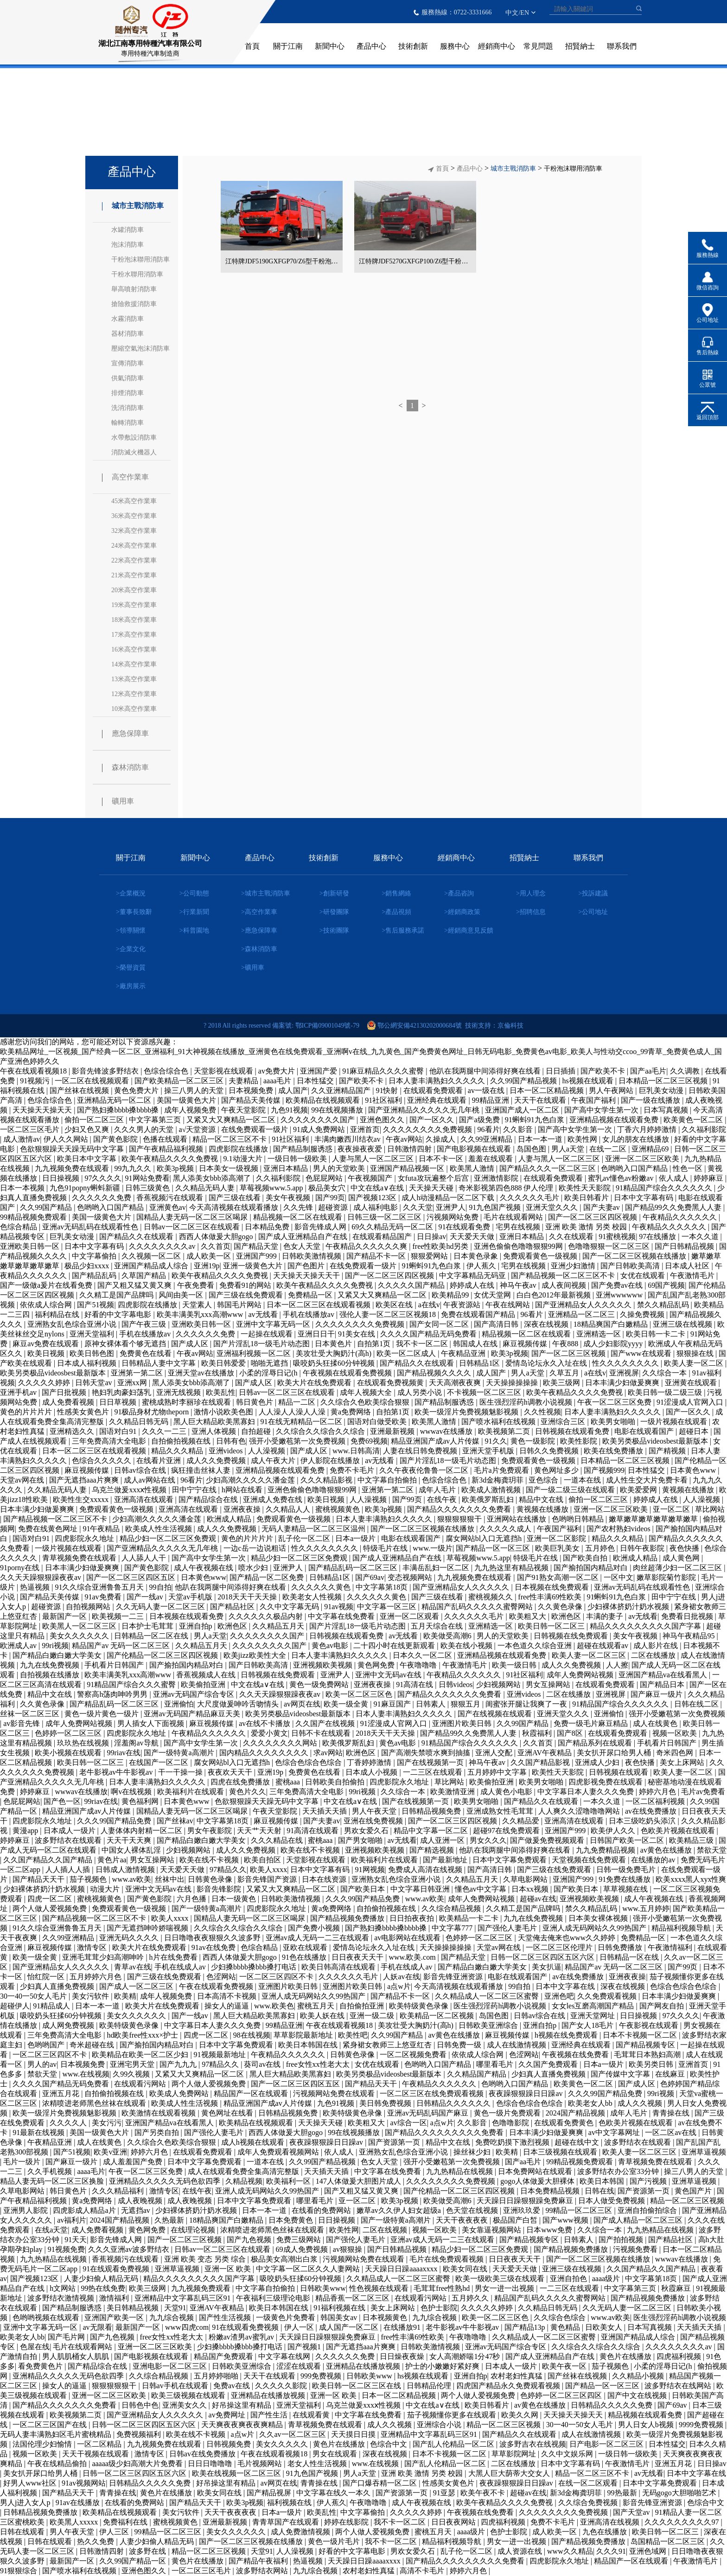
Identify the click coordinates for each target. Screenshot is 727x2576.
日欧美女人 (604, 2327)
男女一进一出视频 (505, 2288)
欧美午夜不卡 (483, 2493)
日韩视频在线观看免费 (573, 1431)
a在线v (429, 1305)
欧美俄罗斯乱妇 (489, 1499)
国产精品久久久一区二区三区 (548, 1168)
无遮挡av (136, 2210)
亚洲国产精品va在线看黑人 (664, 1675)
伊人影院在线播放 (331, 1460)
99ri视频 (55, 1645)
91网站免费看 (147, 1178)
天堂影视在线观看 (224, 1071)
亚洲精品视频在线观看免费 (614, 1120)
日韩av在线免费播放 (203, 2454)
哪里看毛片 (495, 2064)
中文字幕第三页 (156, 1120)
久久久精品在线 (278, 1840)
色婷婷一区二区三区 (69, 1733)
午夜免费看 (196, 1285)
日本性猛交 (316, 1081)
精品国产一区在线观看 (252, 2093)
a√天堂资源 (198, 1129)
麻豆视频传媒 (526, 1344)
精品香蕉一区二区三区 (353, 2298)
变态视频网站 (411, 1577)
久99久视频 (132, 2074)
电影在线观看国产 (645, 1431)
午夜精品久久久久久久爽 (367, 1246)
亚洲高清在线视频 (610, 2522)
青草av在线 (132, 1967)
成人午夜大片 (274, 1460)
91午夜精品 (102, 1529)
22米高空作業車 (134, 560)
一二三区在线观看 (433, 1772)
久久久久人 (69, 2123)
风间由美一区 (182, 1295)
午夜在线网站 (508, 1305)
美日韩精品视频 (133, 2308)
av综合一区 (408, 2123)
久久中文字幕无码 (290, 1607)
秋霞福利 (538, 1733)
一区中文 (618, 1577)
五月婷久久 (471, 2298)
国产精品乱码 (95, 1275)
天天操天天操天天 (43, 1110)
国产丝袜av (175, 1821)
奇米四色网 (675, 1753)
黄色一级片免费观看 (508, 2113)
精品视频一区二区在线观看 (298, 1217)
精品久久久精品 (178, 1451)
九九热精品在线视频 (460, 2171)
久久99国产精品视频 (524, 1081)
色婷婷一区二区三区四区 (562, 2395)
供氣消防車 (127, 378)
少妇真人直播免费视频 (58, 1986)
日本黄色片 (334, 1344)
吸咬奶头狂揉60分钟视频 (334, 1363)
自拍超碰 (257, 1431)
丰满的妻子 (605, 1616)
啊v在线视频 (132, 1792)
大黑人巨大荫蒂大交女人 (510, 2473)
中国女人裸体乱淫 (132, 1850)
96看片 (489, 1129)
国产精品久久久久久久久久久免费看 (445, 2132)
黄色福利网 (140, 1801)
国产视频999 (604, 1470)
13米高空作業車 (134, 679)
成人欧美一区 (209, 1256)
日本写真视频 (667, 1110)
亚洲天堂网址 (593, 2016)
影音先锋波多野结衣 (106, 1071)
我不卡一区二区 (423, 1344)
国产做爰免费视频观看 (548, 1840)
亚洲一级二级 (373, 2016)
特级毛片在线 (386, 1548)
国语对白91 (118, 1431)
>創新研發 (334, 893)
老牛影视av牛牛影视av (116, 1772)
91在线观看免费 (465, 1227)
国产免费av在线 (617, 1285)
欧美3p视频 (176, 1168)
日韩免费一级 (460, 2045)
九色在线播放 (605, 2532)
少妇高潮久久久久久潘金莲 (251, 1480)
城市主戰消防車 (133, 206)
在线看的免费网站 (322, 2210)
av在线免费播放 (651, 1811)
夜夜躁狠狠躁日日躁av (526, 2093)
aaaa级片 (607, 2278)
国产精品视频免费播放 (348, 1918)
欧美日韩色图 (93, 1353)
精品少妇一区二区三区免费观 (169, 1538)
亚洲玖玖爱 (522, 2210)
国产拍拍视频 (622, 2240)
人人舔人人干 (144, 1558)
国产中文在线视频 (638, 2395)
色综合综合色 (167, 1071)
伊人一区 (300, 2327)
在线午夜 (443, 1499)
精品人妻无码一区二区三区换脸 (53, 2181)
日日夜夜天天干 (358, 1957)
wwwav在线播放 (447, 1431)
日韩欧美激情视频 (312, 1256)
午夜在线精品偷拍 (58, 2463)
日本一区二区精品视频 (548, 1090)
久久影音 (519, 1129)
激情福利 (115, 2298)
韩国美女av (339, 2317)
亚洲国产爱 (319, 1071)
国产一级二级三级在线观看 (571, 1490)
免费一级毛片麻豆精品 (592, 1723)
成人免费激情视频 (301, 2532)
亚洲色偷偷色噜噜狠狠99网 (519, 1246)
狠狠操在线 (695, 1353)
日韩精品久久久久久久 (454, 2103)
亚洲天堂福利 (93, 1334)
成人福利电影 (376, 1207)
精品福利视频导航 (682, 1928)
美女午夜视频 (289, 1198)
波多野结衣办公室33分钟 (619, 2171)
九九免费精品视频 (606, 1850)
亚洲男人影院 (26, 2210)
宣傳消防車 (127, 363)
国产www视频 (566, 2220)
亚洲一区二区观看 (410, 1616)
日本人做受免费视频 (612, 2201)
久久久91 (611, 2551)
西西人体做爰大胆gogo (217, 1236)
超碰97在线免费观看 (507, 1831)
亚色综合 (544, 1480)
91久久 (496, 1441)
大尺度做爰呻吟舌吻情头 (239, 1704)
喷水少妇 (254, 1568)
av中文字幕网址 (615, 2132)
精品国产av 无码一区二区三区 (122, 1645)
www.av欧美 (132, 1879)
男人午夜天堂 (375, 1811)
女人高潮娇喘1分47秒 (465, 2356)
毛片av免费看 (703, 1792)
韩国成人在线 (476, 1344)
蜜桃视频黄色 (338, 1509)
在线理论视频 (194, 2230)
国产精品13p (525, 2327)
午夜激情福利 (671, 1947)
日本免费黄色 (291, 2220)
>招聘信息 (531, 911)
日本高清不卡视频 (227, 1996)
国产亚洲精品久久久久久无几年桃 (424, 1110)
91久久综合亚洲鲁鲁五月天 (100, 1587)
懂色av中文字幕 (481, 1889)
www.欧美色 (274, 2006)
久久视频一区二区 (152, 1256)
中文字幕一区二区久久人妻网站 (309, 2269)
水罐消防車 (127, 229)
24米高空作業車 (134, 545)
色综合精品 (19, 1227)
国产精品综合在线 (209, 1499)
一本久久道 (701, 1236)
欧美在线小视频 (467, 1645)
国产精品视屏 (270, 2493)
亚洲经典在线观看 (437, 1100)
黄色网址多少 (557, 1470)
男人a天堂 (568, 1149)
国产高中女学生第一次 (602, 1110)
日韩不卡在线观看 (321, 1733)
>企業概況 (131, 893)
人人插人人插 (68, 1869)
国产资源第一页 (395, 2142)
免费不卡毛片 (353, 1470)
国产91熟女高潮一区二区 (558, 1577)
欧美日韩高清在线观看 (339, 1967)
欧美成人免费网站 (179, 2093)
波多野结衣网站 (263, 2571)
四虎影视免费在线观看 (606, 1782)
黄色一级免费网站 (320, 1684)
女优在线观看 (643, 1275)
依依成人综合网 (47, 1305)
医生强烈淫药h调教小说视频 (526, 1402)
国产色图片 (306, 1266)
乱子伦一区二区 (305, 1538)
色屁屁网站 (325, 1178)
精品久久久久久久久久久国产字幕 (646, 1626)
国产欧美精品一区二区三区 (179, 1081)
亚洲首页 (365, 1129)
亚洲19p (207, 1266)
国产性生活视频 (226, 2317)
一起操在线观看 (267, 1334)
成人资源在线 (520, 2551)
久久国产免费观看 (549, 2064)
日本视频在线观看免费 (187, 1616)
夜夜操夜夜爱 (361, 1149)
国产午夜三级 (144, 1324)
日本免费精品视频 (550, 2191)
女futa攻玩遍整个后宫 (434, 1178)
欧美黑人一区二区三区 (80, 1626)
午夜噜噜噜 (419, 1665)
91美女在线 (357, 1334)
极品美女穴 (327, 1188)
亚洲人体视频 (214, 1431)
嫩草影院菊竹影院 (667, 1577)
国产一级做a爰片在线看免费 (47, 1285)
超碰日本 (694, 1431)
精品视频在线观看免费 (646, 2415)
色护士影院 (439, 2308)
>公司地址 (593, 911)
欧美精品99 (451, 1295)
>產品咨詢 (459, 893)
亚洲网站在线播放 (517, 1519)
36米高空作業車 (134, 515)
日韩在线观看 (23, 2532)
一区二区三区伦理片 (560, 1947)
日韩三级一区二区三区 (385, 1217)
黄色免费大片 (137, 1090)
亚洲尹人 (451, 1207)
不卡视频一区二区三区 (485, 1392)
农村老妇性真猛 (517, 2376)
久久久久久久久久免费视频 (428, 1129)
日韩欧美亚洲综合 (489, 2025)
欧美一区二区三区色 (359, 1694)
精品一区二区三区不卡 (230, 1139)
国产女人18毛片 (588, 2025)
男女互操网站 (549, 1684)
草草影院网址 (514, 2454)
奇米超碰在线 (93, 2045)
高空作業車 (125, 477)
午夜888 (566, 1344)
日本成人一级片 (70, 1831)
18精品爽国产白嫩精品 (612, 1324)
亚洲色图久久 (383, 1120)
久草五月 (565, 1373)
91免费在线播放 (625, 1879)
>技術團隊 (334, 930)
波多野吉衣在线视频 (532, 2444)
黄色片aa (111, 1860)
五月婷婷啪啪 (217, 2376)
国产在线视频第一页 (431, 1762)
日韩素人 (431, 1704)
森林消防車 (125, 767)
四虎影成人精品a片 (85, 2210)
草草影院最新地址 (304, 2035)
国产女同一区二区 (440, 1324)
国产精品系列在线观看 (596, 1743)
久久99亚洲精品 (487, 1139)
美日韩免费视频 (386, 2103)
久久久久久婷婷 (45, 1383)
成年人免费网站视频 (581, 1675)
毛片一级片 (22, 2162)
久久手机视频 (50, 2171)
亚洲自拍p (196, 1626)
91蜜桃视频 (617, 1236)
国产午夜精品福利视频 (167, 1149)
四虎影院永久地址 (85, 1538)
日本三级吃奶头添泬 (643, 1821)
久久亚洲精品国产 (341, 1090)
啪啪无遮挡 (270, 1363)
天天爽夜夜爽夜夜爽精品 (243, 2425)
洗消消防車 (127, 407)
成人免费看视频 (69, 1402)
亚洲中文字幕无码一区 (274, 1324)
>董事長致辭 (134, 911)
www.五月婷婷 (646, 1908)
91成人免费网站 (320, 1129)
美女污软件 (91, 1996)
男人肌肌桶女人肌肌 (76, 2356)
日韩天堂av (94, 1383)
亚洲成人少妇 (598, 1762)
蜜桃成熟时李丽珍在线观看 (187, 1402)
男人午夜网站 (612, 1090)
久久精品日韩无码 (139, 1421)
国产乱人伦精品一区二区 (454, 2444)
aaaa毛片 (278, 1081)
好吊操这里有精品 (242, 2405)
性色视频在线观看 (379, 2288)
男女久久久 (488, 1840)
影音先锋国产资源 (268, 1879)
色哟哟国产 (46, 2045)
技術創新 (413, 46)
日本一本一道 (541, 1139)
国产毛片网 (67, 2337)
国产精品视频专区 (646, 2045)
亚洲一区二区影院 (557, 1538)
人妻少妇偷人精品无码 (102, 2278)
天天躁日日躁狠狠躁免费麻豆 (526, 2201)
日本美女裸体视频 (599, 1918)
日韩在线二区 (697, 1704)
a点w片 (399, 1986)
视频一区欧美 (675, 1733)
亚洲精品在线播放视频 (364, 2366)
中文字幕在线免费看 (342, 1616)
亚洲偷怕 (179, 1704)
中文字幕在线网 (285, 2356)
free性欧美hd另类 (442, 1246)
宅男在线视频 (519, 1227)
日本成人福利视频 (87, 1363)
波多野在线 (148, 2551)
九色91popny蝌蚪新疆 (86, 1188)
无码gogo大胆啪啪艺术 (680, 2493)
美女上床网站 (683, 1762)
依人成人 (674, 1178)
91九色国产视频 (496, 1207)
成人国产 (293, 1090)
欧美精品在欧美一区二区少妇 (141, 2054)
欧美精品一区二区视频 (438, 2016)
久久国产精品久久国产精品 (48, 1860)
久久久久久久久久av (163, 1246)
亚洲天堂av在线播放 (202, 1373)
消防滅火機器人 (134, 452)
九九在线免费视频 (50, 1665)
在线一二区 (608, 1149)
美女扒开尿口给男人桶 (615, 1753)
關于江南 (288, 46)
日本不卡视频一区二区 (641, 2035)
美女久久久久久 (283, 2444)
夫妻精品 (244, 1081)
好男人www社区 (30, 2483)
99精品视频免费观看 (34, 1217)
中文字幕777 (453, 1928)
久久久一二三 (165, 1431)
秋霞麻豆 (677, 2288)
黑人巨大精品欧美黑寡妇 (215, 1421)
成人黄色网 (682, 1558)
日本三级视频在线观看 (561, 2152)
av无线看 (263, 1314)
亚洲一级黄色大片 (253, 1266)
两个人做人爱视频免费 (51, 1908)
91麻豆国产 (393, 1704)
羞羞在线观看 (491, 1159)
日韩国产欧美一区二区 (628, 1840)
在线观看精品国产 (383, 1236)
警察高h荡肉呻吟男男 (113, 1694)
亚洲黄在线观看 (692, 1383)
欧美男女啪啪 (614, 1421)
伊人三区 (115, 2532)
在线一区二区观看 (588, 2483)
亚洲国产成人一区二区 (523, 1110)
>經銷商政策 (462, 911)
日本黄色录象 (476, 1256)
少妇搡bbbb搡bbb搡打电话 (254, 1967)
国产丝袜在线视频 (80, 1090)
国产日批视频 (65, 1392)
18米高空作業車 (134, 619)
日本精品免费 (268, 1227)
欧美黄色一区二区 (694, 1120)
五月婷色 (601, 1548)
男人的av (42, 2064)
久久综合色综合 (560, 2317)
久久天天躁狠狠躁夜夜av (41, 1577)
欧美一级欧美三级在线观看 (500, 2278)
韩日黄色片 (255, 1402)
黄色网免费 (376, 1665)
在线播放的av (654, 1860)
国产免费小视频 (315, 1928)
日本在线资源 (325, 1879)
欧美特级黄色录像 (419, 2006)
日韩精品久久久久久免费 (612, 2405)
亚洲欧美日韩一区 (30, 1246)
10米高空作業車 (134, 708)
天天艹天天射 (260, 1831)
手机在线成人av (181, 1967)
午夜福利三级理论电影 (274, 2298)
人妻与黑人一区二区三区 (373, 1159)
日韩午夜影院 (643, 1548)
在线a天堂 (51, 2230)
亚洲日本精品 (286, 1168)
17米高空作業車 (134, 634)
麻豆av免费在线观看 (47, 1344)
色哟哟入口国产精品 (635, 1168)
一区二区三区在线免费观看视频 (432, 2093)
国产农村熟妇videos (619, 1529)
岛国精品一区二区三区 (669, 2541)
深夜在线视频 (547, 1324)
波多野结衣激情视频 (61, 2298)
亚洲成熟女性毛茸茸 (500, 1811)
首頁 (252, 46)
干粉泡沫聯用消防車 (140, 259)
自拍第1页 (374, 1344)
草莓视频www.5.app (272, 1188)
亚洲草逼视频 (704, 2152)
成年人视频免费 (191, 1110)
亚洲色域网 (648, 2551)
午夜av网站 (404, 1139)
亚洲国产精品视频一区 (408, 1168)
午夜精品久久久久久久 (681, 1217)
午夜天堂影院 (244, 1110)
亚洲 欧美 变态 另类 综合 (206, 2259)
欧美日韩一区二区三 (552, 1626)
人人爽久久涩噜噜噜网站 (580, 1811)
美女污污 (106, 2123)
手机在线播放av (309, 1314)
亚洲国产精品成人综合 (152, 1266)
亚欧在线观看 (306, 1947)
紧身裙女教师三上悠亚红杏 (388, 2045)
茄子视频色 (89, 1879)
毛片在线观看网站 (514, 1217)
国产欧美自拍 (586, 1558)
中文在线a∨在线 (378, 1188)
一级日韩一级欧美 (298, 1159)
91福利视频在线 (340, 2308)
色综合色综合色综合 (309, 1762)
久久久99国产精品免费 (115, 1821)
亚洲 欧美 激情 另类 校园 (587, 1227)
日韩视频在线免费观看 (572, 1636)
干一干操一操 (181, 1772)
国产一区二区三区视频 (569, 1353)
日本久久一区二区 (423, 1655)
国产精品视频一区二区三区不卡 (564, 1275)
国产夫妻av (602, 1207)
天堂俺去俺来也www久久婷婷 (568, 1938)
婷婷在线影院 (347, 2522)
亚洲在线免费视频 (374, 1821)
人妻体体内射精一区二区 (142, 1831)
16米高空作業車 (134, 649)
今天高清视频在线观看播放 (234, 1207)
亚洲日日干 (316, 1334)
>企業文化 (131, 949)
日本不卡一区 (442, 1159)
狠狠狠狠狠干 (460, 1519)
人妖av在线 (401, 1977)
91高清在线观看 (313, 1831)
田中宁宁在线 (195, 1490)
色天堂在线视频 (473, 2210)
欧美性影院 (579, 1441)
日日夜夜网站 (454, 2522)
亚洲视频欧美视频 (323, 1665)
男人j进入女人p (26, 2502)
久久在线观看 (572, 1236)
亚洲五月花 (61, 2093)
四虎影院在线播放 (239, 1149)
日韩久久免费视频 (549, 1451)
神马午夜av (519, 1285)
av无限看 (97, 2327)
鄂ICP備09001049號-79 (327, 1025)
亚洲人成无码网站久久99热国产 (595, 1928)
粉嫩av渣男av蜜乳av (242, 2337)
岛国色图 (532, 1149)
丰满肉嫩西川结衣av (348, 1139)
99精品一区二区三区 (579, 2210)
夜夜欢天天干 (231, 1772)
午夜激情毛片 (693, 1275)
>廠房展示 (131, 986)
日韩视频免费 (229, 2444)
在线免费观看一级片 (255, 1129)
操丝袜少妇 (472, 2152)
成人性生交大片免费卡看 (647, 1480)
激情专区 (92, 1947)
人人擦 (617, 1665)
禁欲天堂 (712, 1850)
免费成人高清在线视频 (426, 1869)
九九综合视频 (172, 2317)
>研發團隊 (334, 911)
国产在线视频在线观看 (496, 1714)
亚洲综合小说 (440, 2425)
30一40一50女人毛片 (34, 1996)
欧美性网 (583, 1139)
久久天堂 (418, 1207)
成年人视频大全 (367, 1392)
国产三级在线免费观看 (247, 1295)
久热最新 (170, 2220)
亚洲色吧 (559, 1996)
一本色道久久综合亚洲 (535, 1645)
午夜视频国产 (371, 1178)
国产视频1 (305, 2347)
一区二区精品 (100, 2444)
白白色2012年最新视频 (555, 1295)
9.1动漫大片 (243, 1159)
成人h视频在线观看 (253, 2142)
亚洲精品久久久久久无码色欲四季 (165, 2181)
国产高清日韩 (497, 1324)
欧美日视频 (46, 1353)
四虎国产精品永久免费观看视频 (509, 2386)
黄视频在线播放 (689, 1490)
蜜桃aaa (288, 1782)
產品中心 (371, 46)
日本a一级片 (356, 1538)
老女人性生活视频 (318, 2463)
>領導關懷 (131, 930)
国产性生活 (269, 2415)
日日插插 (561, 1071)
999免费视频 (321, 2376)
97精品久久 (228, 1869)
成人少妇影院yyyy (613, 1344)
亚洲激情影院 (497, 1178)
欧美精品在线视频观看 (324, 1100)
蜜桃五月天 (316, 2006)
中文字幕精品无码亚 (473, 1275)
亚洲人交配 (494, 1753)
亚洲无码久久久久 (129, 1938)
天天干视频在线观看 (96, 2454)
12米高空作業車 (134, 693)
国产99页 (330, 1198)
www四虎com (187, 2327)
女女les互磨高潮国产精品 (594, 2006)
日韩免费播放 (621, 1947)
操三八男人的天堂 (194, 1090)
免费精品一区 (311, 1295)
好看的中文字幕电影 (118, 1314)
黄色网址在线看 (228, 2113)
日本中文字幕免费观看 (510, 1860)
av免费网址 (228, 2415)
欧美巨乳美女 (558, 1548)
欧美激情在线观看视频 (159, 2113)
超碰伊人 (15, 2006)
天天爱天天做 (473, 1236)
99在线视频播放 (338, 1110)
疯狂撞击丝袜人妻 (201, 1470)
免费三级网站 (299, 2240)
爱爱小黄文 (269, 1733)
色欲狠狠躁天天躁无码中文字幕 (73, 1149)
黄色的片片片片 (27, 1412)
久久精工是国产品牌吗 (117, 1295)
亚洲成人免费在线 (273, 1499)
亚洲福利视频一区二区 (255, 1353)
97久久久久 (102, 1178)
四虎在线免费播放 (241, 1782)
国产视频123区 (373, 1198)
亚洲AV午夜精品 (545, 1753)
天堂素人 (198, 1305)
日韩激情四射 (410, 1149)
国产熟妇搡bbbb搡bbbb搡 (118, 1110)
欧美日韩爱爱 (224, 1363)
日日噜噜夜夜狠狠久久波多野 (213, 1938)
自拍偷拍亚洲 (362, 2006)
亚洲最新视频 (393, 1431)
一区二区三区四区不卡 (277, 1977)
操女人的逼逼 (227, 2006)
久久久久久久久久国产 (319, 1120)
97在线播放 (658, 1236)
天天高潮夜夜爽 (456, 1383)
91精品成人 (52, 2006)
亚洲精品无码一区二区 (115, 1100)
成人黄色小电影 (507, 1792)
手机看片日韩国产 (115, 1665)
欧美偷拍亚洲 (204, 1684)
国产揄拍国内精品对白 (592, 1568)
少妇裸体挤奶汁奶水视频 (629, 1607)
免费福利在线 (126, 2522)
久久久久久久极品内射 (267, 1616)
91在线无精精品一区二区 (302, 1421)
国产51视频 (95, 1305)
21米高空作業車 (134, 575)
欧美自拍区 (263, 1860)
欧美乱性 (221, 1392)
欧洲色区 (567, 1616)
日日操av (431, 1236)
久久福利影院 (704, 1129)
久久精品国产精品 (477, 2074)
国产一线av (146, 1597)
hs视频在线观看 (588, 1081)
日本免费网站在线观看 (536, 2171)
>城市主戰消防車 (265, 893)
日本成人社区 (688, 1266)
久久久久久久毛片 (530, 1198)
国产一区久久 (432, 1120)
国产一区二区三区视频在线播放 (635, 1256)
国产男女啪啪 (361, 1840)
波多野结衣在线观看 (69, 1840)
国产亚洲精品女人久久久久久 (584, 1305)
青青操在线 (671, 2113)
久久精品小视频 (639, 2376)
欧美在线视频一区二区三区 (237, 2473)
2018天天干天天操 (248, 1597)
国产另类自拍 (157, 2132)
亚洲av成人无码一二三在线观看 (318, 1938)
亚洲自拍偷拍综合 (648, 2210)
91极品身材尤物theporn (152, 1412)
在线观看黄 (312, 2415)
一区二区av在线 (671, 2132)
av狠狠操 (348, 2249)
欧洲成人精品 (230, 1519)
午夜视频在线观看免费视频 (348, 1373)
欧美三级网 (562, 1383)
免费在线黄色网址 (48, 1529)
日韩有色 (231, 1441)
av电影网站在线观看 (408, 1938)
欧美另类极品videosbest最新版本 (54, 1373)
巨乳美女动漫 (662, 1090)
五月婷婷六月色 (96, 1977)
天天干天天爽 (130, 1840)
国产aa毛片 (648, 1071)
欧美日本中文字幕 (87, 1159)
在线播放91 (402, 2327)
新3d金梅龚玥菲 (498, 1480)
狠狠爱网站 (430, 1256)
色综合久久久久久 (102, 1460)
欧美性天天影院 (585, 1188)
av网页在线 (302, 1704)
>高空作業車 (259, 911)
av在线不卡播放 (265, 1723)
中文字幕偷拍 (95, 1256)
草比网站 (710, 1509)
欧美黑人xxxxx (75, 2522)
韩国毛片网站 (240, 1305)
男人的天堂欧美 (340, 1168)
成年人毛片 (438, 1490)
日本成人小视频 (372, 1772)
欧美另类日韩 (652, 2064)
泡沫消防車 (127, 244)
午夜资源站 (462, 1305)
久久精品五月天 (279, 1626)
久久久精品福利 (119, 2191)
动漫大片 (105, 1889)
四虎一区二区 (50, 1899)
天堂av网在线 (23, 1480)
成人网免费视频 (69, 2025)
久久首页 (215, 1246)
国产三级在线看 (235, 1198)
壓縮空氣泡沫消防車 (140, 348)
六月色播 (192, 1899)
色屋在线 (35, 2347)
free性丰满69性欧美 (550, 1597)
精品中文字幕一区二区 (432, 1831)
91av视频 (338, 1607)
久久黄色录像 (561, 1607)
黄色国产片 (694, 2191)
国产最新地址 (446, 1860)
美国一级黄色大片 (187, 1100)
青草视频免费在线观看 (80, 1558)
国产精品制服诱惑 (303, 1149)
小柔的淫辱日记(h (269, 1373)
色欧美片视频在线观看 (679, 1831)
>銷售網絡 (396, 893)
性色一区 (688, 1168)
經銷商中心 (496, 46)
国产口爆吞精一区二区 (381, 2483)
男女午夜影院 (210, 1831)
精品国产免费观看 (224, 2356)
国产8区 (571, 1733)
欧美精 (125, 1996)
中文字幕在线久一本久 (334, 2493)
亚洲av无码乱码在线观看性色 (91, 1227)
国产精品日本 (663, 1684)
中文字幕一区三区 (387, 1607)
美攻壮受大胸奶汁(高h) (334, 1353)
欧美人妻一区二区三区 (590, 1655)
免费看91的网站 (246, 1285)
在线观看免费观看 (434, 1090)
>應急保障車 (259, 930)
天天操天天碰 (432, 1188)
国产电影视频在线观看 (475, 1149)
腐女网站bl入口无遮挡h (484, 1538)
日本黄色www (694, 1470)
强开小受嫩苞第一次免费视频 (298, 1441)
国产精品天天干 (39, 1879)
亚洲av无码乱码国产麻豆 (428, 2113)
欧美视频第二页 (505, 1431)
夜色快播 (685, 1548)
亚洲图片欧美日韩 (462, 1723)
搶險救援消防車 (134, 303)
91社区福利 (384, 1100)
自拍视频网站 (89, 1607)
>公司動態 (194, 893)
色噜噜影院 (511, 2123)
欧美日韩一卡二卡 (656, 1334)
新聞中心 (329, 46)
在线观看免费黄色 (564, 2123)
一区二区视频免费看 (414, 2054)
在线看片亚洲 (159, 1460)
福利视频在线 (290, 2502)
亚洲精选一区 (599, 1334)
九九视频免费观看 (201, 2288)
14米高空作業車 (134, 664)
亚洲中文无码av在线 (389, 1675)
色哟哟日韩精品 (579, 1519)
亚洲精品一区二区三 (582, 1314)
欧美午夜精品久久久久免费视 (170, 1159)
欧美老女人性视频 (313, 1597)
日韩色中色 (140, 2405)
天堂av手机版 (191, 1597)
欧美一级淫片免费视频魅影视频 (467, 1412)
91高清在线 (415, 1684)
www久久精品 (570, 2551)
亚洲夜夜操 (242, 1509)
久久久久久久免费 (102, 1198)
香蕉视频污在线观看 (170, 1198)
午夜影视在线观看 (649, 2025)
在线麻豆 (671, 2074)
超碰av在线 (538, 1899)
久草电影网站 (526, 1879)
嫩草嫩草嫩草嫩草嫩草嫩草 (654, 1519)
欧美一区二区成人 (407, 1353)
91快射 (388, 1090)
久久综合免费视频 (588, 2502)
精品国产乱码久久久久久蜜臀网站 (478, 1607)
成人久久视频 (641, 2103)
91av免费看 (103, 1597)
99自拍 (160, 1587)
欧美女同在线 (466, 2269)
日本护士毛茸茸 (148, 1626)
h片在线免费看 (174, 1957)
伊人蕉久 (482, 1266)
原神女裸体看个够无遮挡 (126, 1344)
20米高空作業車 (134, 590)
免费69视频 (369, 1441)
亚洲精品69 (650, 1149)
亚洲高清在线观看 (144, 1499)
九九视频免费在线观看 (73, 1168)
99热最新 (623, 2493)
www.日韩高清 (356, 1451)
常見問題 (538, 46)
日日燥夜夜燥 (403, 2356)
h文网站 (63, 2288)
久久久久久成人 (506, 1529)
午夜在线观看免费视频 (217, 1986)
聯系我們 (622, 46)
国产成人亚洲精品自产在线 (303, 1236)
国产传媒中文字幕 (621, 2074)
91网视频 (370, 1869)
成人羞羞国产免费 (133, 2162)
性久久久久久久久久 (626, 1363)
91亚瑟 (445, 2493)
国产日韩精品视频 (685, 1246)
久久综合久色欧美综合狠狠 (365, 1402)
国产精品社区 (233, 1607)
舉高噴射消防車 (134, 289)
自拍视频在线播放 (50, 1675)
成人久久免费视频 (217, 1460)
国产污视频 (649, 2181)
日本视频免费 (252, 1090)
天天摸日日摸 (354, 2434)
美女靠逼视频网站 (492, 2230)
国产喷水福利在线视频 (499, 1421)
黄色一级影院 (533, 1441)
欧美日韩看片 (587, 1198)
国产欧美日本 (363, 1889)
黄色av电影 (331, 1645)
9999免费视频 (702, 2425)
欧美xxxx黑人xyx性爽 (691, 1879)
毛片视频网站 (260, 2463)
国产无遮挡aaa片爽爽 (84, 1480)
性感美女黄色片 (84, 1412)
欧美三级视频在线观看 (189, 2395)
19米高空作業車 (134, 604)
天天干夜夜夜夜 (463, 2220)
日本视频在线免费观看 (553, 1587)
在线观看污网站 (141, 2084)
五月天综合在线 (438, 1626)
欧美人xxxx (268, 1869)
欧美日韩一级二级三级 (666, 1392)
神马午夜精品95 (689, 1636)
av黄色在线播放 (667, 1850)
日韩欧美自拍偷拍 (335, 1782)
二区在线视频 (386, 2230)
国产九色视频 (250, 2240)
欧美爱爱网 (639, 1490)
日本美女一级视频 (229, 1168)
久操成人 (441, 1139)
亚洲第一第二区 (138, 1373)
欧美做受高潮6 (448, 1636)
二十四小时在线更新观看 (395, 1645)
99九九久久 (133, 1168)
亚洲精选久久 (73, 1431)
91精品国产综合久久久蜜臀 (132, 1684)
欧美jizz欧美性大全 (255, 1655)
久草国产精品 (144, 1275)
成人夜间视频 (565, 1285)
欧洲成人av (19, 1645)
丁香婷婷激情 (370, 1762)
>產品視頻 (396, 911)
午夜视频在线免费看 (576, 2054)
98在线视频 (251, 2035)
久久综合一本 (665, 1373)
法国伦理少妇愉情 (43, 2444)
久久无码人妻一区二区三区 (161, 1607)
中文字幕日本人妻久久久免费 (586, 1792)
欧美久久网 (520, 2415)
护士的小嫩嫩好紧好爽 (443, 2366)
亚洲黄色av (167, 1207)
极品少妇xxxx (87, 1266)
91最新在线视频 (39, 2132)
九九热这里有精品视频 (512, 1568)
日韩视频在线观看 (619, 1772)
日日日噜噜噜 (211, 2463)
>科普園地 (194, 930)
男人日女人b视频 (647, 2425)
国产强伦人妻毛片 (508, 1928)
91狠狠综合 (19, 2571)
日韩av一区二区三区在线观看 (193, 1227)
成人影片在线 (656, 1645)
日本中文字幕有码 (644, 1198)
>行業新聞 (194, 911)
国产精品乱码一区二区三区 (353, 1568)
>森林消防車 (259, 949)
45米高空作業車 (134, 501)
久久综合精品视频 (452, 1908)
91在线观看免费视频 (117, 2269)
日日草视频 (118, 1402)
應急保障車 (125, 733)
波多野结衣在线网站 (678, 2386)
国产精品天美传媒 (251, 1100)
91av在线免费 (214, 1947)
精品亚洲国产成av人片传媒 (436, 1441)
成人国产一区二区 (349, 2327)
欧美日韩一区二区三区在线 (357, 2386)
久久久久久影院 (282, 2386)
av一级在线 (487, 1090)
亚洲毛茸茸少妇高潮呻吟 (104, 1957)
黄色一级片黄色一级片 (102, 1714)
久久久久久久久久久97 (682, 2522)
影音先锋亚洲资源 (454, 1977)
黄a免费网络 (352, 1412)
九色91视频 (289, 1110)
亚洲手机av (19, 1392)
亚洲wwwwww (620, 1295)
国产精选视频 (432, 1850)
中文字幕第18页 (382, 1587)
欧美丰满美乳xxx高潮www (201, 1314)
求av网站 (328, 1753)
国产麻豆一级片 (657, 1694)
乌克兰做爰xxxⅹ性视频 (130, 1490)
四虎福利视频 (680, 2356)
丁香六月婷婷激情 (647, 1129)
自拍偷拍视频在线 (181, 1441)
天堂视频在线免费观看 (590, 1860)
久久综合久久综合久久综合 (321, 1431)
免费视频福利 (139, 2434)
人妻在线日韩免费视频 (421, 1451)
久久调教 (685, 1071)
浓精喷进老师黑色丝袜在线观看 (95, 2103)
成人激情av (21, 1139)
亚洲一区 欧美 (228, 2269)
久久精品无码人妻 (205, 1188)
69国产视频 (666, 1285)
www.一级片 (433, 1548)
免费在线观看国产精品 (479, 1314)
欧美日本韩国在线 (308, 2045)
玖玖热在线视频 (84, 1743)
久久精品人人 (289, 1509)
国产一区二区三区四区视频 (593, 1217)
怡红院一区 (46, 1977)
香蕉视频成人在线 (206, 1675)
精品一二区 (297, 1402)
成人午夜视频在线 (204, 1568)
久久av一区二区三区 (293, 2434)
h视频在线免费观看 (567, 2035)
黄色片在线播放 (626, 2356)
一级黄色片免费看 (286, 2317)
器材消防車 (127, 333)
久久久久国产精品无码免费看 (429, 1334)
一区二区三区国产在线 (51, 2425)
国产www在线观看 (642, 1353)
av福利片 (71, 2220)
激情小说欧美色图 (224, 1412)
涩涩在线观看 (299, 2366)
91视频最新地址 (221, 2054)
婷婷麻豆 (709, 1178)
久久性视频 (542, 1412)
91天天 (75, 2240)
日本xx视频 (530, 1889)
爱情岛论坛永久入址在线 (547, 1363)
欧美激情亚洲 (453, 1792)
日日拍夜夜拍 (412, 1918)
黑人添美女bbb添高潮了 (213, 1178)
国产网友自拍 (662, 2006)
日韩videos (456, 1684)
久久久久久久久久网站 (281, 1743)
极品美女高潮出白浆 (285, 2259)
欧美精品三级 (692, 1840)
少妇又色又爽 (87, 1129)
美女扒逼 (546, 1967)
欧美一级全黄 (347, 1704)
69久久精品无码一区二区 (393, 1227)
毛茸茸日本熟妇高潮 (648, 2054)
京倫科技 (510, 1025)
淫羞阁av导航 (137, 1743)
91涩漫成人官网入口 (691, 1402)
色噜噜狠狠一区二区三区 (609, 1246)
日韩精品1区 (480, 1363)
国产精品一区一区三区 (494, 1548)
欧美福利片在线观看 (191, 1792)
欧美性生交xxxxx (81, 1499)
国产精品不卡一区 (377, 1256)
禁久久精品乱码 (664, 1305)
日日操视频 (61, 1178)
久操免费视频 (643, 1314)
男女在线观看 (335, 2454)
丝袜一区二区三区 (30, 1714)
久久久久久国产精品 (412, 1285)
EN (524, 12)
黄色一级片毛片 (335, 2541)
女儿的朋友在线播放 (636, 1139)
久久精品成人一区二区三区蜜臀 (488, 1996)
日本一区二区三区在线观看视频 (319, 1305)
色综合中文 (389, 2444)
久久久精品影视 (327, 1480)
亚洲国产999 (257, 1256)
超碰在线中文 (578, 2142)
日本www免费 (550, 2230)
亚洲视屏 (624, 1373)
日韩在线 (599, 2191)
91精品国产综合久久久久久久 (665, 1188)
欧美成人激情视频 (492, 1490)
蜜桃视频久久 (491, 1597)
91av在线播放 (79, 2502)
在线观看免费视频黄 (391, 1383)
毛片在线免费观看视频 (447, 2259)
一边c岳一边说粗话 (255, 1548)
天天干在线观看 (541, 1100)
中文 (511, 12)
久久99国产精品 (47, 1207)
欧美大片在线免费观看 (315, 1383)
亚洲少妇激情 (574, 1266)
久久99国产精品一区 (133, 2561)
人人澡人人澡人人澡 (293, 1412)
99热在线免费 (103, 2288)
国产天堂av (632, 2512)
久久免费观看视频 (607, 1996)
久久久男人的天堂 (144, 1129)
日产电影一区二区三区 (607, 2444)
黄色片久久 (247, 1792)
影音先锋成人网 (321, 1227)
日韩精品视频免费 (432, 1811)
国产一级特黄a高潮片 (180, 1753)
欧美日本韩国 (603, 2181)
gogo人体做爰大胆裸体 (538, 2181)
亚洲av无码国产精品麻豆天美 (193, 1714)
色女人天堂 (302, 1246)
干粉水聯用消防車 (137, 274)
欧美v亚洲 (110, 2152)
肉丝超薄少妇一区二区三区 (678, 1568)
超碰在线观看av (603, 1645)
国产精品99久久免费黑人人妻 (674, 1207)
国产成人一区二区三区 (137, 1986)
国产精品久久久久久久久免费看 (460, 1509)
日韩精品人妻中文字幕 (159, 1363)
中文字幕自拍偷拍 (388, 1480)
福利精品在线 (58, 1314)
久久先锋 (299, 1207)
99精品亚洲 (491, 1100)
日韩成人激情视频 (126, 1869)
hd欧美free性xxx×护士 (143, 2035)
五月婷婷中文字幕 (498, 1772)
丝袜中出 (170, 1879)
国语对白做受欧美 (377, 1421)
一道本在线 (583, 1480)
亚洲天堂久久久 (553, 1207)
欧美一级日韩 (515, 1665)
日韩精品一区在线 (630, 1957)
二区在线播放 (654, 1655)
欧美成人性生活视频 (159, 1529)
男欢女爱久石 (367, 1831)
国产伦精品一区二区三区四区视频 (163, 1655)
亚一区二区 (672, 1509)
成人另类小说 (420, 1392)
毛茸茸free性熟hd (443, 2288)
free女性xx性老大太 (318, 2064)
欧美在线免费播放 (614, 1451)
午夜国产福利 (594, 1100)
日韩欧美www (323, 2288)
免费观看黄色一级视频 (541, 1256)
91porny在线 (20, 1568)
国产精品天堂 (257, 1246)
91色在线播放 (305, 1957)
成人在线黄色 (656, 1723)
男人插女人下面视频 (151, 1723)
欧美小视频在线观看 (69, 1753)
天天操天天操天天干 (307, 1275)
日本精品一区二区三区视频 (664, 1081)
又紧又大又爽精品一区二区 (231, 1120)
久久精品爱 (521, 1821)
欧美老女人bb (591, 2103)
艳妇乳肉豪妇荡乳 (122, 1392)
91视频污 (35, 1081)
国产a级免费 (480, 1120)
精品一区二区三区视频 (687, 2201)
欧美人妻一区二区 (694, 1363)
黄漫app (26, 1831)
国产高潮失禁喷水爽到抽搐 (426, 1753)
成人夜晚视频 (141, 2201)
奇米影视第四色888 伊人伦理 (507, 1188)
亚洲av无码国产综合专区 (194, 1694)
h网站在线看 (243, 1490)
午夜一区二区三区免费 (615, 1402)
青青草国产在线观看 (286, 2522)
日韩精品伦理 (430, 2386)
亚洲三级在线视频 (683, 1324)
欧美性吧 (353, 2035)
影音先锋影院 (220, 1889)
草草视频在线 (626, 1889)
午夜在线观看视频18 (34, 1071)
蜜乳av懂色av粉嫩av (621, 1178)
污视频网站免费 (453, 1217)
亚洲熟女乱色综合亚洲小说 (72, 1324)
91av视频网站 (84, 2483)
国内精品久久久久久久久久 (264, 1753)
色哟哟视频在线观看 (47, 2317)
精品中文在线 (542, 1499)
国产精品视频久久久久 (435, 1373)
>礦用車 (252, 967)
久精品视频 (243, 2181)
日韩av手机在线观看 (176, 2386)
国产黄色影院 (116, 1139)
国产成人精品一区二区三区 (638, 2220)
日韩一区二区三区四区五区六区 (543, 1957)
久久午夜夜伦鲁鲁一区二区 (424, 1470)
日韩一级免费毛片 (626, 1869)
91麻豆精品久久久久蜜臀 (384, 1071)
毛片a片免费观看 (502, 1470)
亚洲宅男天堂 (133, 2064)
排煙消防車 (127, 393)
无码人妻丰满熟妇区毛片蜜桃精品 (56, 2434)
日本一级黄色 (234, 1899)
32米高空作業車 (134, 530)
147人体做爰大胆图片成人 (359, 2181)
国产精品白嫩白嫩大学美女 (58, 1655)
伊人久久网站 (67, 1139)
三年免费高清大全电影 (110, 1441)
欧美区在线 (395, 1305)
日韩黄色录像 (211, 1879)
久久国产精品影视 (541, 1762)
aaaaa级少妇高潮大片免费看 (138, 2463)
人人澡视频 (267, 1451)
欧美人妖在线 (323, 2016)
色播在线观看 (166, 1139)
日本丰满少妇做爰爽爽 (623, 1383)
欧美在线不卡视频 (311, 1850)
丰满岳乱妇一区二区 (436, 1568)
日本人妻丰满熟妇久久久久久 (438, 1081)
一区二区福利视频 (656, 1801)
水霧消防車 (127, 318)
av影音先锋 (22, 1723)
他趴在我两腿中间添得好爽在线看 (485, 1071)
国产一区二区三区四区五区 (131, 1577)
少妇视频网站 (499, 1684)
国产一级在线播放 (651, 1100)
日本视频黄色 (386, 2317)
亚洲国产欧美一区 (115, 2317)
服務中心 (455, 46)
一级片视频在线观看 (674, 1421)
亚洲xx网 (133, 1383)
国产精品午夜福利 (259, 2561)
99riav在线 (123, 1753)
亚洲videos (227, 1451)
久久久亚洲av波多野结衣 (129, 2249)
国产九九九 (178, 2064)
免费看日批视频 (688, 1616)
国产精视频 (668, 1451)
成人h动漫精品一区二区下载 (449, 1198)
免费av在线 (232, 2386)
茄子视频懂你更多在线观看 (452, 2415)
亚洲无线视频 (179, 1392)
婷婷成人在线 (473, 1285)
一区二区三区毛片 (30, 1129)
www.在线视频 (85, 2074)
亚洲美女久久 (185, 2405)
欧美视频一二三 (119, 1616)
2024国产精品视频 (576, 2113)
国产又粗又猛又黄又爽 (135, 1285)
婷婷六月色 (658, 1792)
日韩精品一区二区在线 (152, 1636)
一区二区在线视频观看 (93, 1081)
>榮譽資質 (131, 967)
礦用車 (118, 801)
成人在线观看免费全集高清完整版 (244, 2171)
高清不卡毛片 (423, 2571)
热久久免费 (96, 2541)
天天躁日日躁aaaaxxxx (402, 2269)
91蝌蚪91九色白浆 (535, 1120)
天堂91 (175, 2308)
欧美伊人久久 (614, 1831)
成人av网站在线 (150, 1480)
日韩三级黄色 (148, 1188)
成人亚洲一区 (443, 1840)
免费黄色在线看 (146, 1353)
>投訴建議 (593, 893)
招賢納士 (580, 46)
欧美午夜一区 (565, 2366)
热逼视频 (35, 1587)
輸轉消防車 (127, 422)
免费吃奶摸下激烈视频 (513, 2142)
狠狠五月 (466, 1704)
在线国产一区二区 (159, 1762)
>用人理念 (531, 893)
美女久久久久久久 (80, 1636)
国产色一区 (62, 1801)
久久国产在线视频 (326, 1723)
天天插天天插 (325, 1811)
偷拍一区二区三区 (95, 1120)
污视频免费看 (636, 2249)
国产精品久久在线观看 (137, 1236)
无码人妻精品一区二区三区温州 (314, 1529)
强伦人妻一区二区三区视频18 (388, 1314)
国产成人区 (190, 1344)
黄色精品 (566, 2327)
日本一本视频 (23, 1188)
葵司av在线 (263, 2064)
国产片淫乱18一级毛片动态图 (262, 1344)
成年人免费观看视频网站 (279, 2152)
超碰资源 (334, 1207)
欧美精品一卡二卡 (469, 1918)
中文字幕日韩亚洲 (421, 1889)
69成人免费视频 (303, 2249)
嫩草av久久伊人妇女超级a (400, 2210)
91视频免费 (66, 2249)
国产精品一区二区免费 (268, 1577)
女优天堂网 (493, 1295)
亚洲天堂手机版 (489, 1451)
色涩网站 (221, 1977)
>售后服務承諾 (403, 930)
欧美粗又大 (528, 1616)
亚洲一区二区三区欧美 (643, 1159)
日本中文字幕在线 (566, 1986)
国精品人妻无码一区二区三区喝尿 (192, 1217)
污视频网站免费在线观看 (334, 2093)
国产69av (369, 1577)
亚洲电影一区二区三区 (171, 2366)
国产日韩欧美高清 (631, 1266)
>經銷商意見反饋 (468, 930)
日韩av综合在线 (140, 1470)
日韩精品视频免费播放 (41, 2512)
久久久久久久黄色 (321, 1587)
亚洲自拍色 (569, 2278)
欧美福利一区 (289, 2181)
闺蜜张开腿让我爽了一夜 (527, 1704)
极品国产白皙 (516, 2220)
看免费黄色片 (41, 2366)
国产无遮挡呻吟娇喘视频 (148, 1928)
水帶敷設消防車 (134, 437)
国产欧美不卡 (603, 1071)
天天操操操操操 (513, 1383)
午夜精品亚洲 (464, 1353)
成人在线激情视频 (517, 2045)
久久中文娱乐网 (568, 2454)
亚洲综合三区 (564, 1421)
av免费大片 (277, 1071)
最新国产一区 (65, 1616)
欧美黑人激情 (473, 1168)
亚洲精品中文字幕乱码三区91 (183, 2298)
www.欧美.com (413, 1957)
